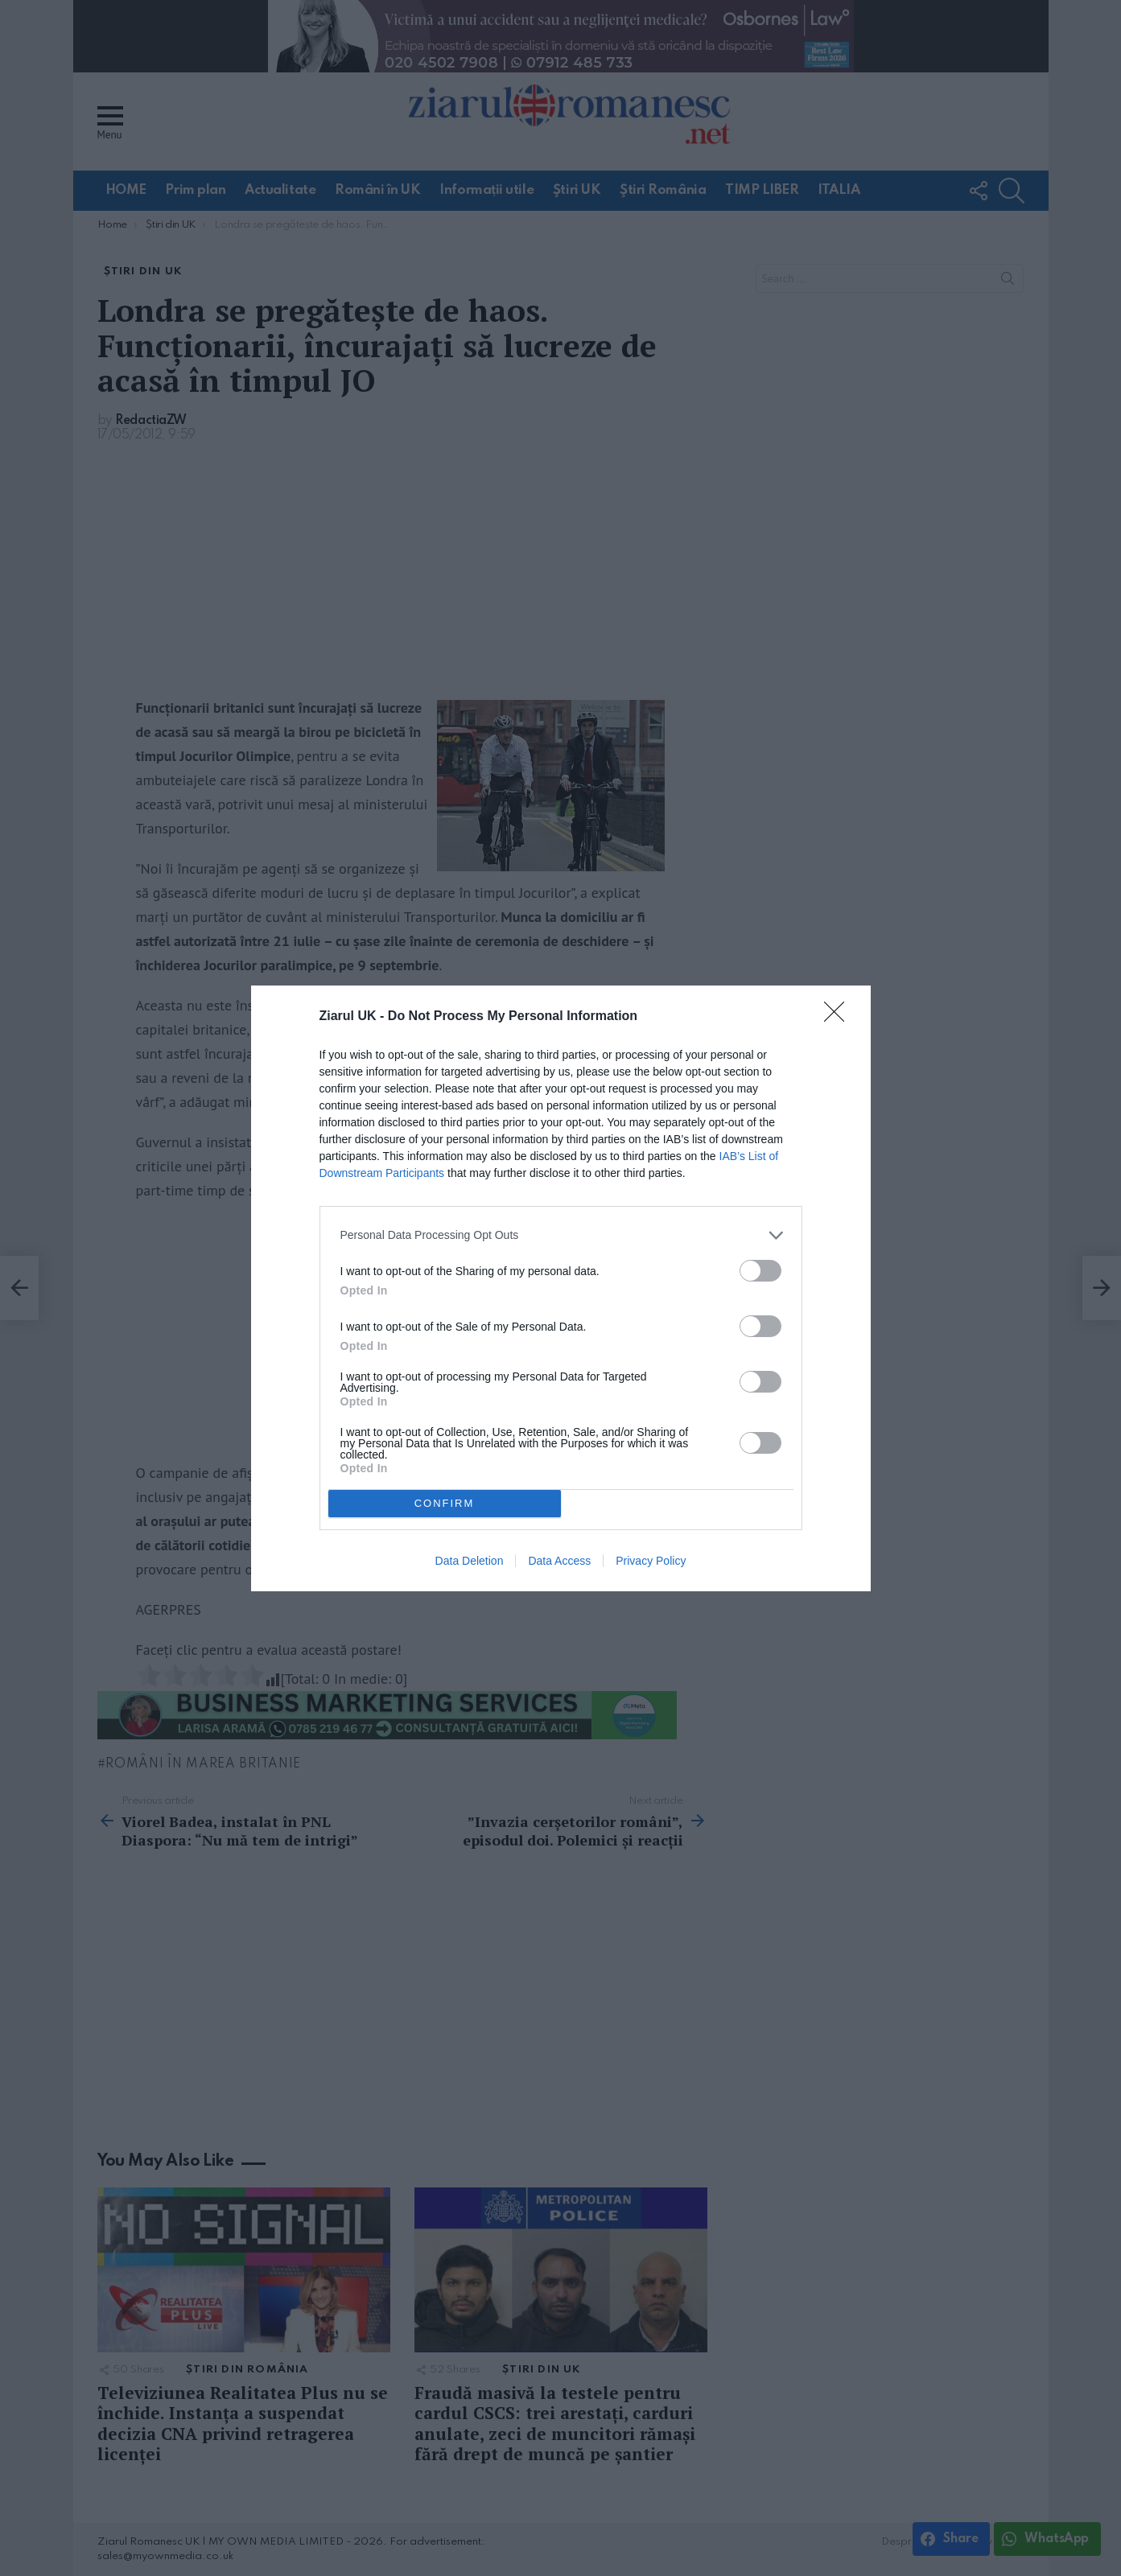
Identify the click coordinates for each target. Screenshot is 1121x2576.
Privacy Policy (651, 1560)
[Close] (839, 1017)
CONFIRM (444, 1503)
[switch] (760, 1271)
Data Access (559, 1560)
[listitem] (560, 1235)
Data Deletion (469, 1560)
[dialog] (561, 1288)
